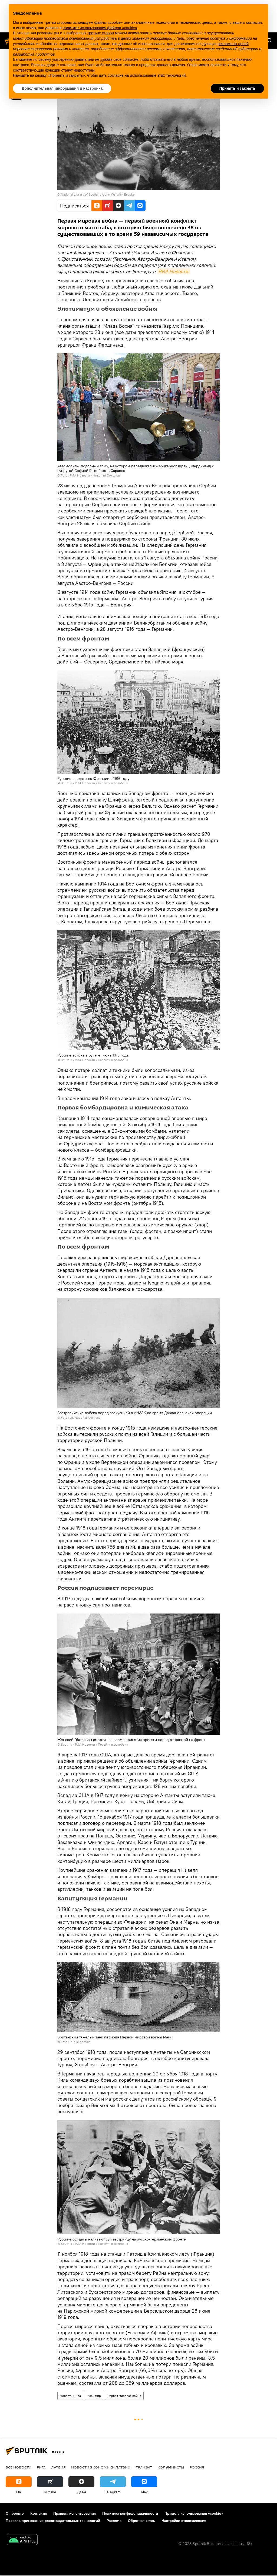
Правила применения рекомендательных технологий (53, 2520)
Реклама (114, 2520)
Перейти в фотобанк (113, 783)
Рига (41, 2467)
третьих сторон (100, 33)
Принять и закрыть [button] (237, 88)
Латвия (58, 2467)
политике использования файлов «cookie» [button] (100, 28)
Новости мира (70, 2396)
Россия (197, 2467)
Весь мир (94, 2396)
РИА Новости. (174, 271)
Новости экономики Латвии (100, 2467)
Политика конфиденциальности (130, 2513)
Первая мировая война (124, 2396)
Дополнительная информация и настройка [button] (62, 88)
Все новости (18, 2467)
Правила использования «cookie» (193, 2513)
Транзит (144, 2467)
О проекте (15, 2513)
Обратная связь (141, 2520)
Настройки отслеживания (183, 2520)
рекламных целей (233, 44)
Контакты (38, 2513)
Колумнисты (170, 2467)
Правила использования (74, 2513)
